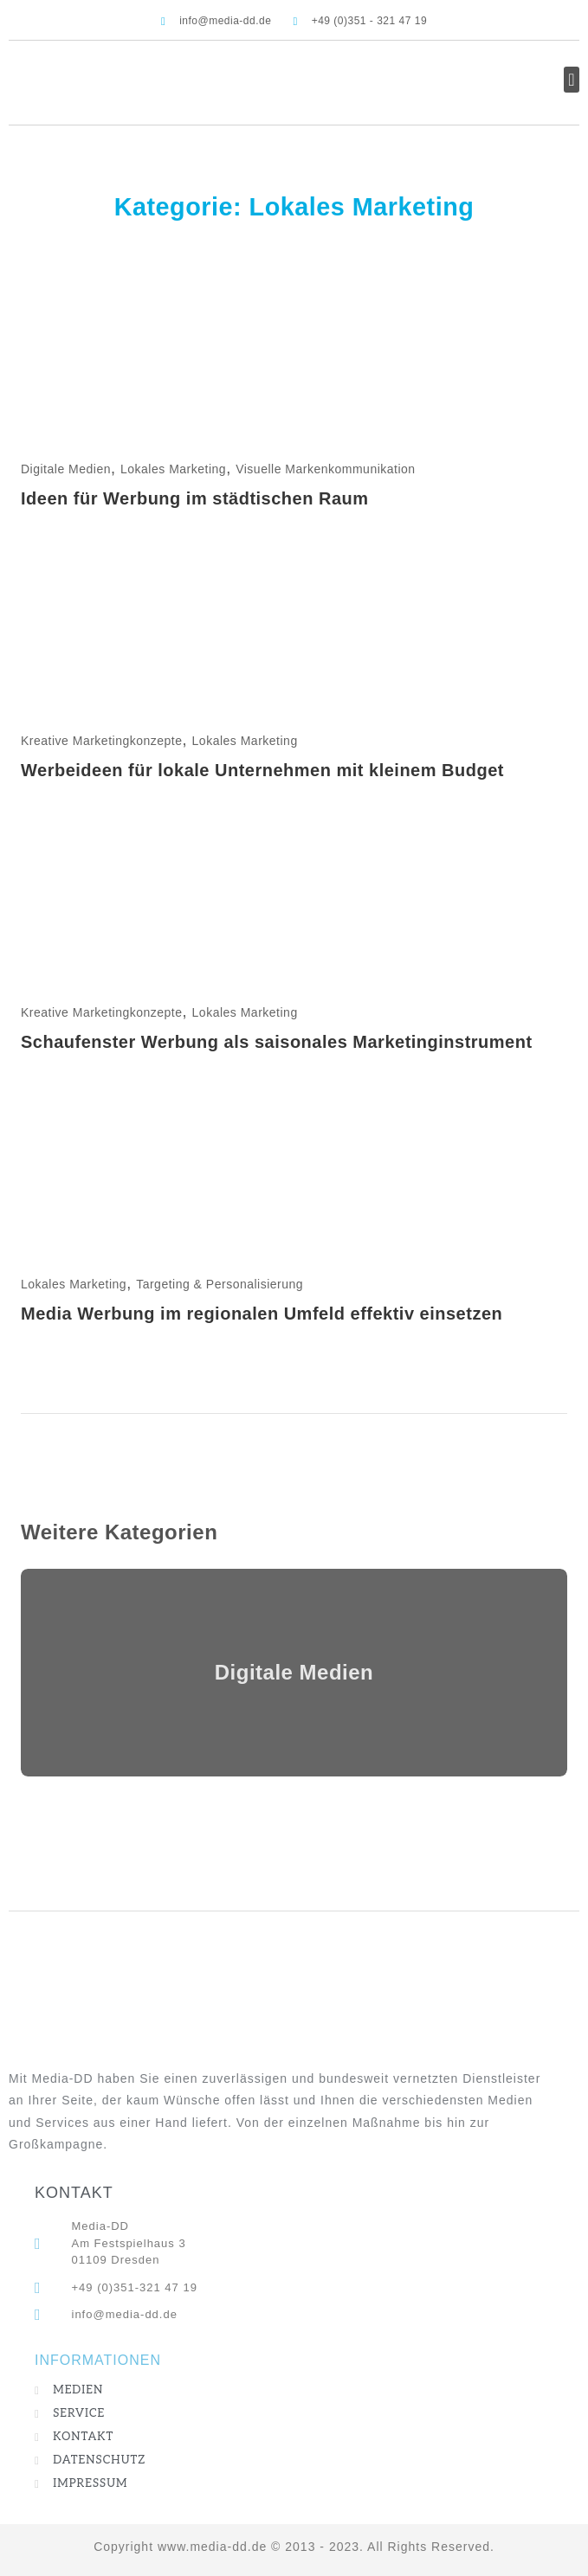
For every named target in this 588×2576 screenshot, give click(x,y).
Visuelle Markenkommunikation (326, 469)
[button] (571, 80)
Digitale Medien (66, 469)
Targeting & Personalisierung (219, 1284)
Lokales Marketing (173, 469)
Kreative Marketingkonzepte (102, 741)
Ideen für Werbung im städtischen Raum (195, 498)
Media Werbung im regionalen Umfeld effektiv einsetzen (261, 1313)
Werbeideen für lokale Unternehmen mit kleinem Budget (262, 770)
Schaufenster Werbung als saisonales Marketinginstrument (277, 1041)
